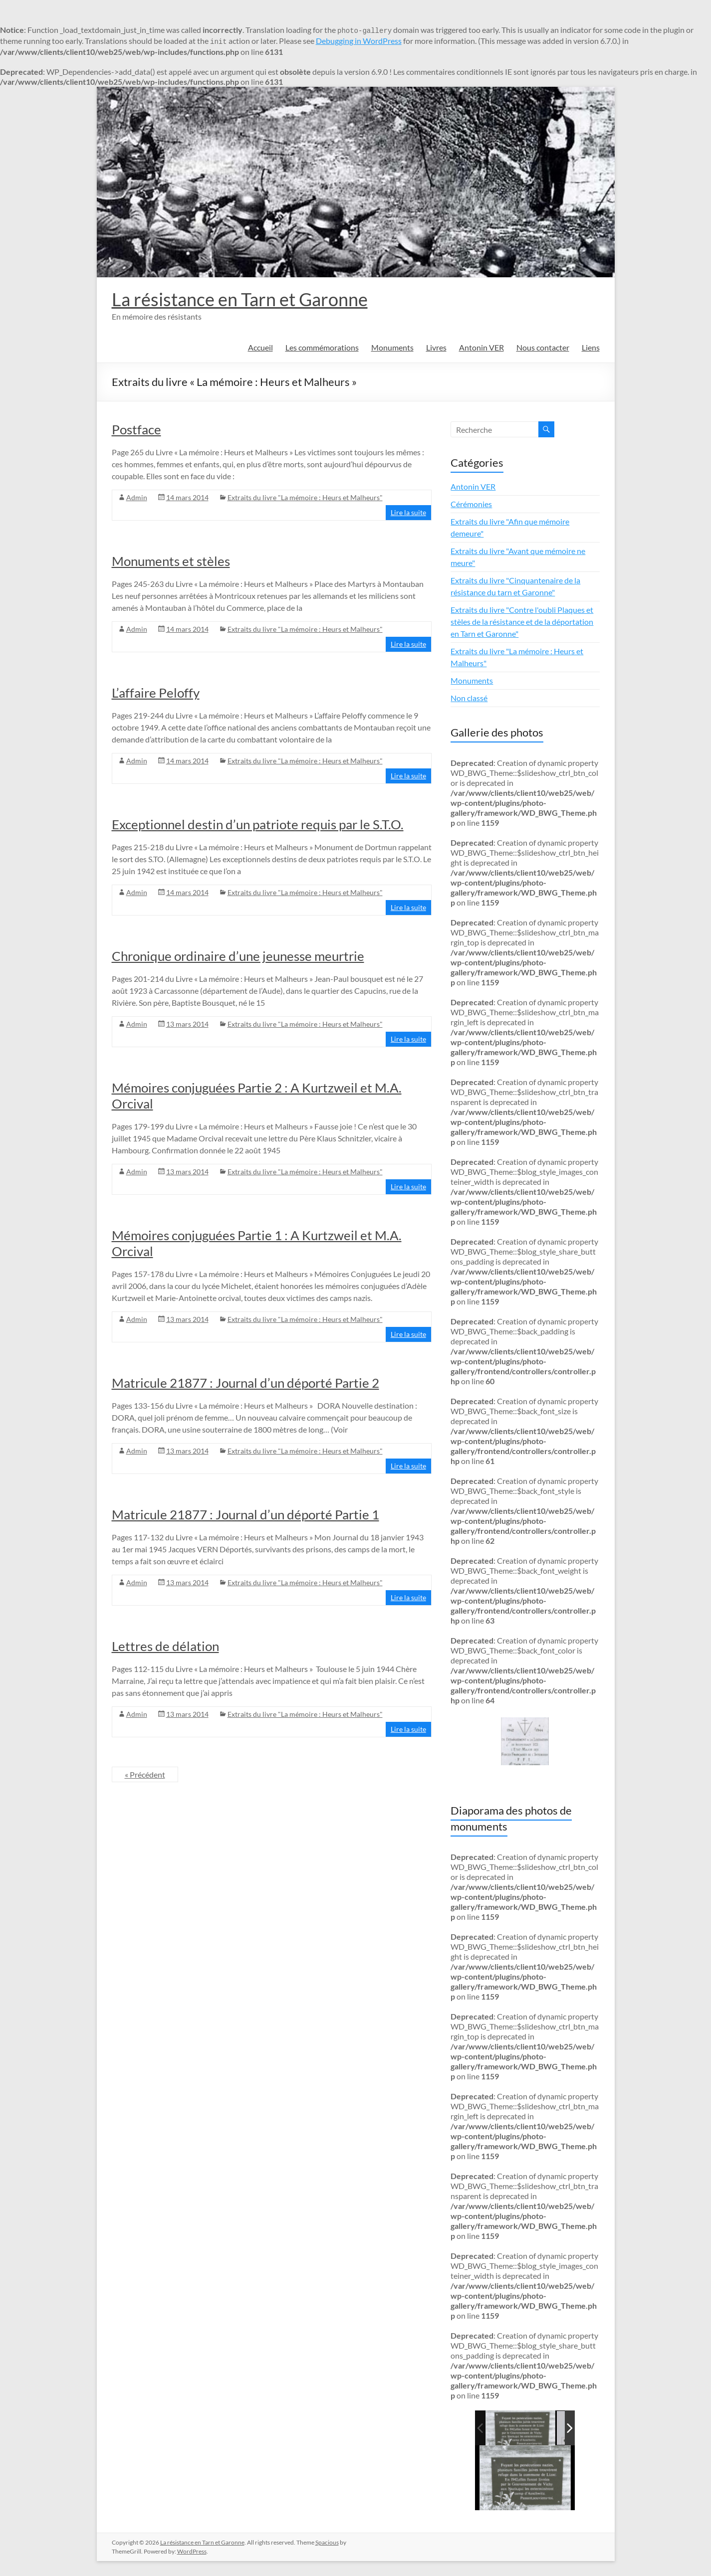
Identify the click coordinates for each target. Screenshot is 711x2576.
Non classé (469, 698)
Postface (136, 429)
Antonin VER (481, 347)
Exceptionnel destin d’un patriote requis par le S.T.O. (258, 824)
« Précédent (145, 1774)
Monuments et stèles (171, 561)
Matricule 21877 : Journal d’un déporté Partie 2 (245, 1383)
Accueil (260, 347)
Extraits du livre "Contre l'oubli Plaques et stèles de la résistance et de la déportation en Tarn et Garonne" (522, 621)
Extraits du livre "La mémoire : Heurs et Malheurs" (305, 497)
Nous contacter (542, 347)
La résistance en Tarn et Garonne (240, 299)
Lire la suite (408, 512)
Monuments (392, 347)
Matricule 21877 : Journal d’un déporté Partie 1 (245, 1514)
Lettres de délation (165, 1646)
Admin (136, 497)
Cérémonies (471, 504)
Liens (591, 347)
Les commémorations (322, 347)
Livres (436, 347)
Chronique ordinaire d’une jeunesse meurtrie (238, 956)
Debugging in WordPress (359, 40)
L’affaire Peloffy (156, 693)
